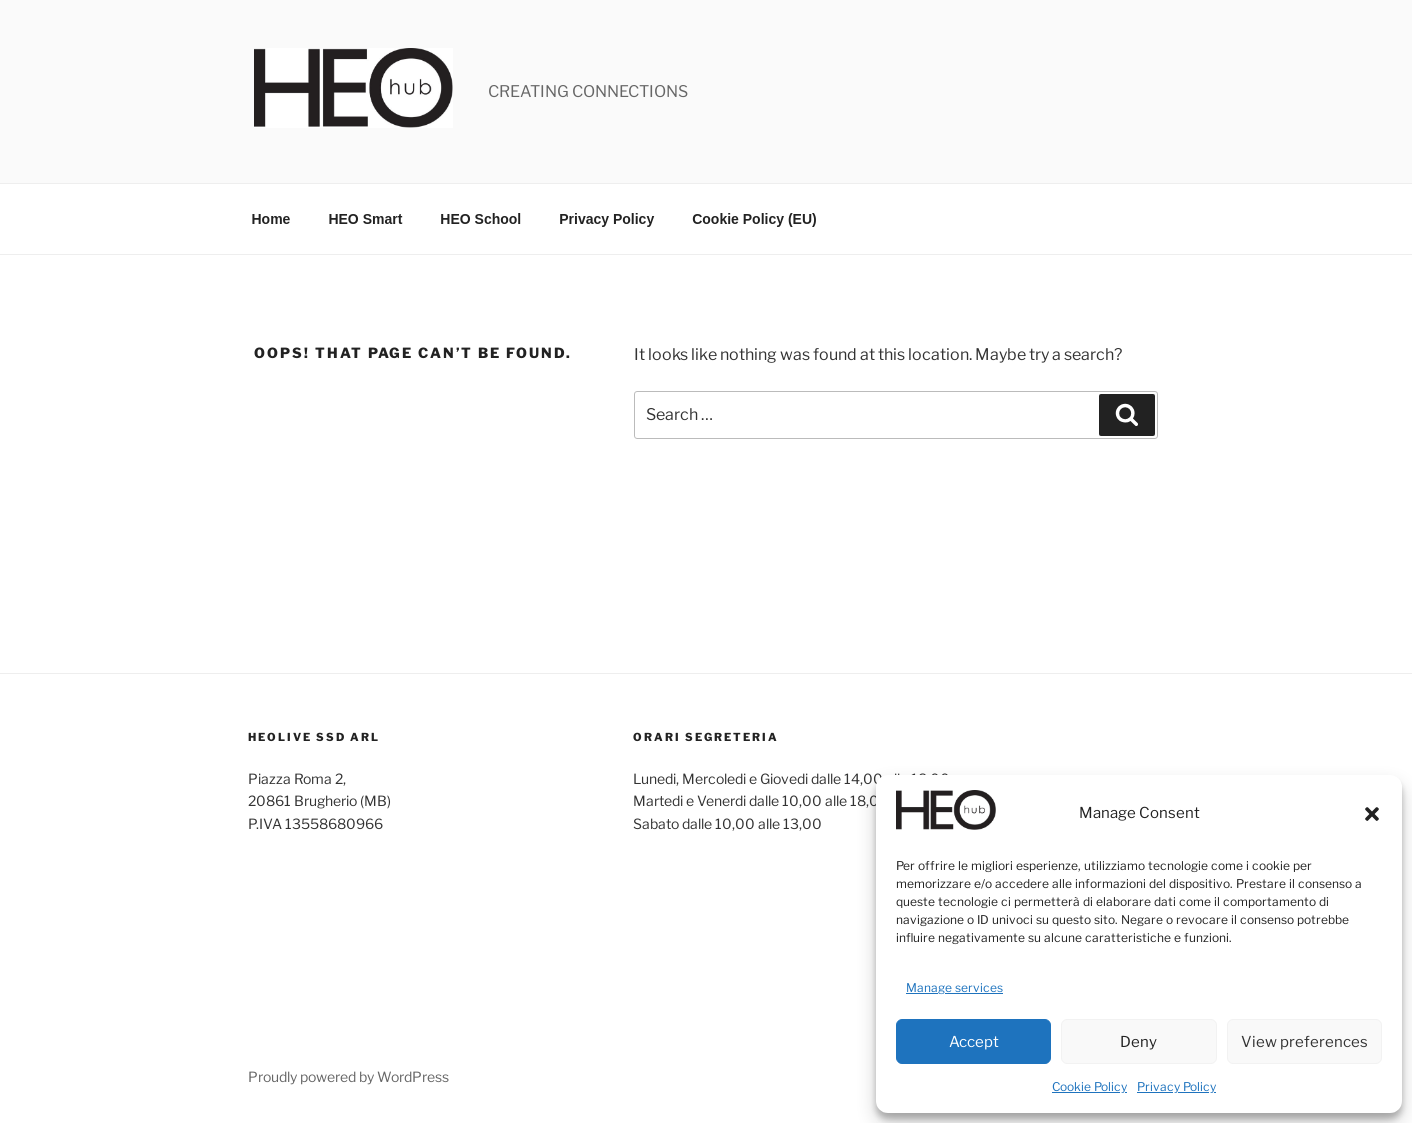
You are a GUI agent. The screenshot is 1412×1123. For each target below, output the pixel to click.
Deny (1138, 1042)
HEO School (480, 219)
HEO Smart (365, 219)
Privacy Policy (1176, 1086)
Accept (974, 1042)
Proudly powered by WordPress (348, 1076)
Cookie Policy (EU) (754, 219)
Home (271, 219)
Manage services (954, 987)
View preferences (1304, 1042)
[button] (1372, 814)
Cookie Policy (1089, 1086)
